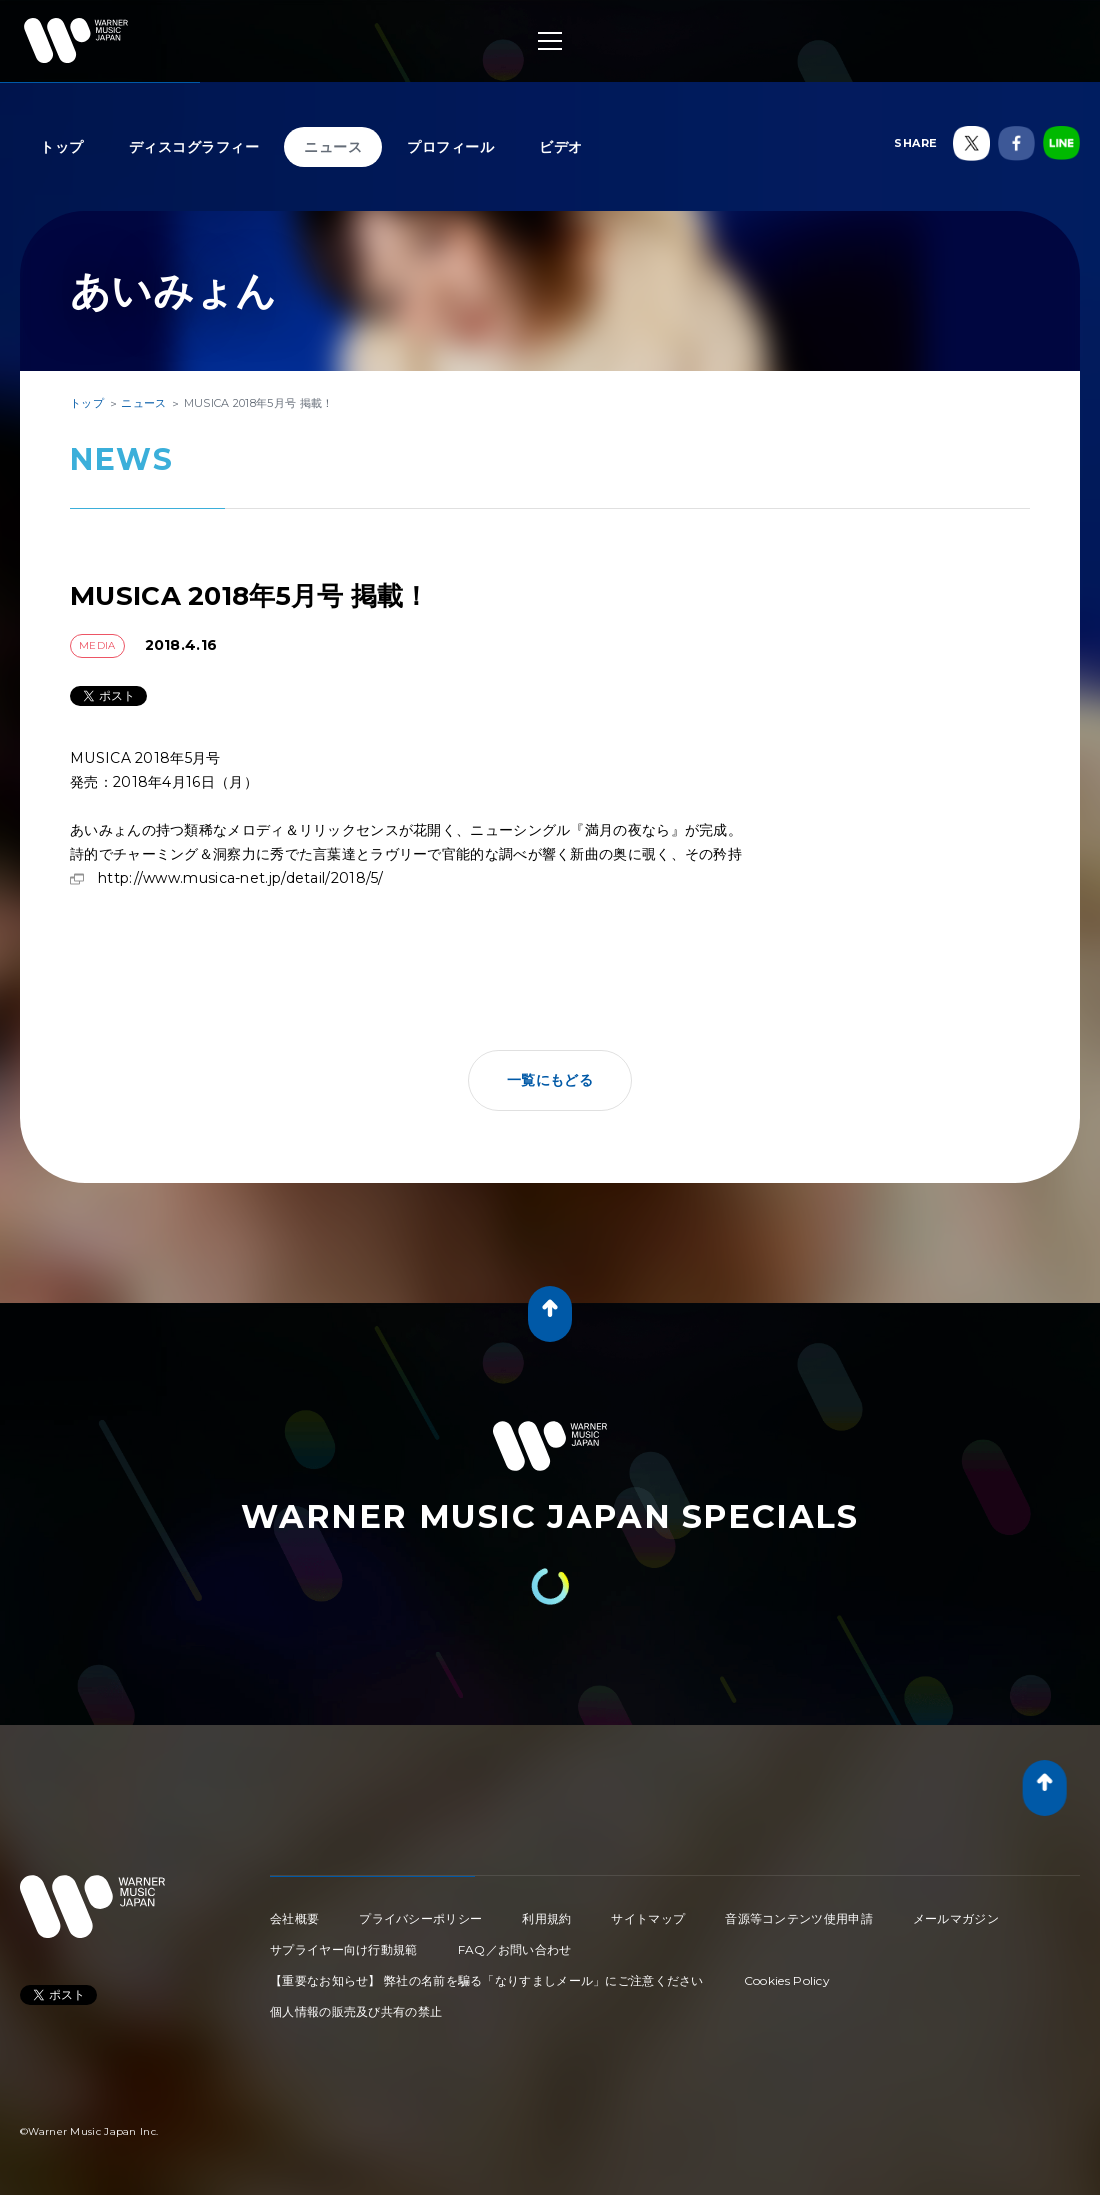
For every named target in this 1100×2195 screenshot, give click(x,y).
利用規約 (546, 1918)
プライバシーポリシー (420, 1918)
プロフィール (450, 147)
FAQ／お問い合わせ (515, 1949)
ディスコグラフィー (194, 147)
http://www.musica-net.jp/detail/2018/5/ (241, 878)
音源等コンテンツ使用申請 (799, 1918)
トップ (62, 147)
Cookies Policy (787, 1980)
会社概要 (294, 1918)
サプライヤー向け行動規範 (344, 1949)
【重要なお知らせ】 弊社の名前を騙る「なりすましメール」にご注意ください (487, 1980)
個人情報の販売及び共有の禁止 (356, 2011)
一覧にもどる (550, 1080)
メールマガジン (956, 1918)
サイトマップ (648, 1918)
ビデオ (561, 147)
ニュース (333, 147)
